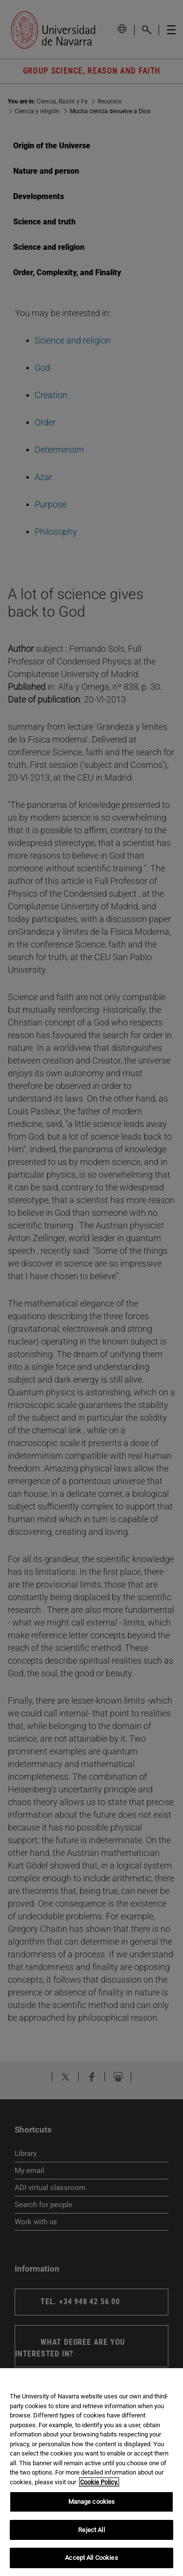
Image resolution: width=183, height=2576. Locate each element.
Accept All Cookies (91, 2557)
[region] (91, 2472)
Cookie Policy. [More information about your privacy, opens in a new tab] (99, 2482)
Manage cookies (91, 2501)
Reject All (91, 2530)
